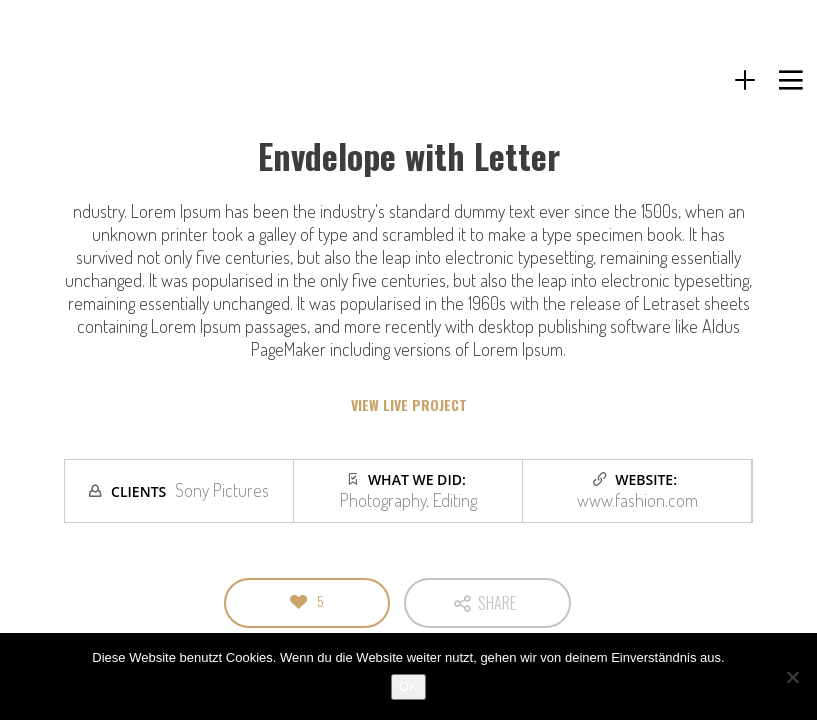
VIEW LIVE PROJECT (409, 405)
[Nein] (792, 677)
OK (408, 686)
